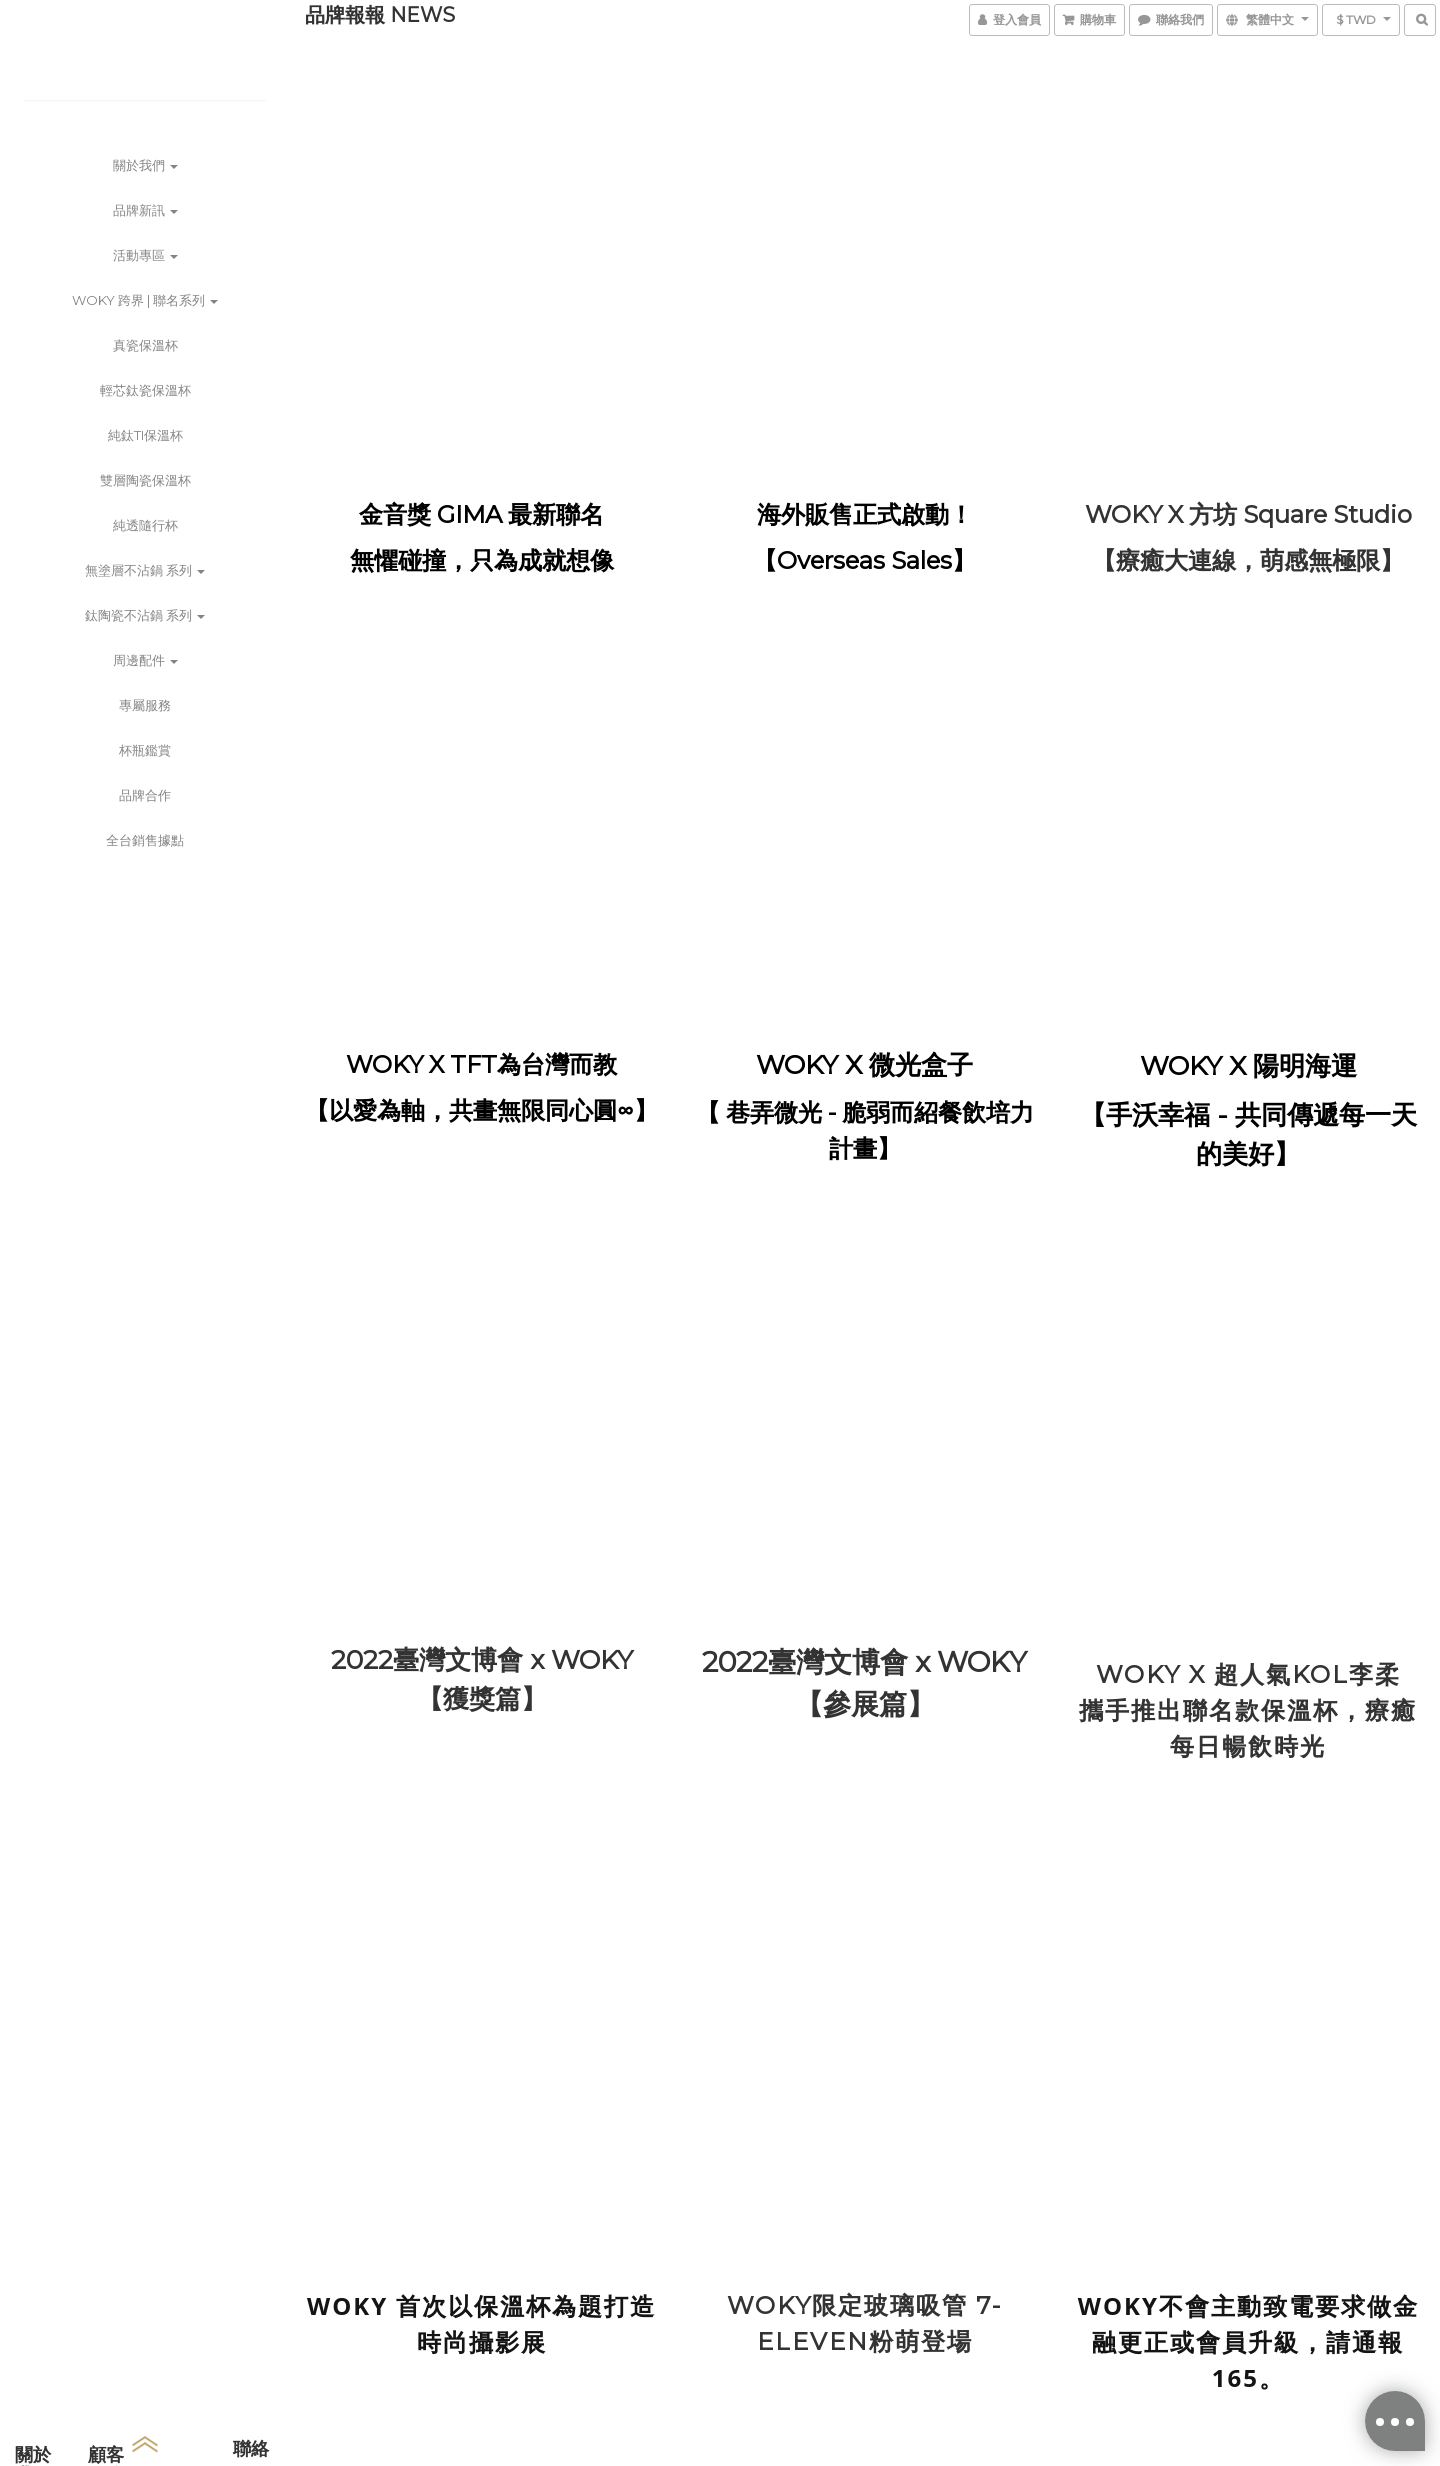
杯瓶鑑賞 (145, 750)
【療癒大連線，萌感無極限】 (1248, 560)
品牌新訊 (145, 210)
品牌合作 (145, 795)
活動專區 (145, 255)
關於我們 (145, 165)
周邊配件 (145, 660)
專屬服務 (145, 705)
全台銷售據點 (145, 840)
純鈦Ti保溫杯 (145, 435)
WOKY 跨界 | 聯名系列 (145, 300)
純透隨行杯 (145, 525)
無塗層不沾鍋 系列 (145, 570)
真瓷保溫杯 (145, 345)
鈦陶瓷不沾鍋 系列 (145, 615)
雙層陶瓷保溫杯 (145, 480)
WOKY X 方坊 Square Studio (1248, 514)
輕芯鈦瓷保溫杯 (145, 390)
